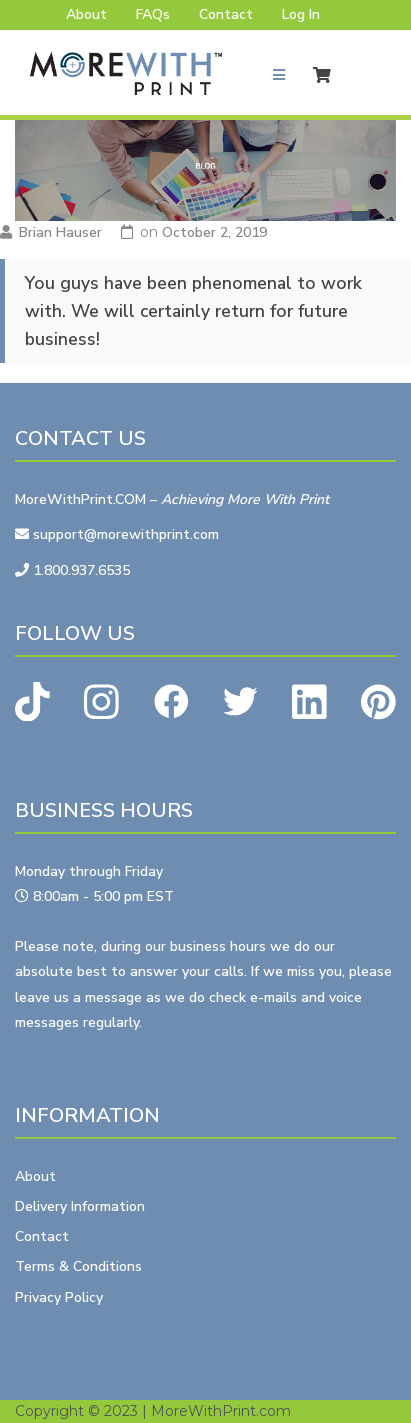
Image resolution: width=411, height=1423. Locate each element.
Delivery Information (80, 1206)
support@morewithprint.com (117, 534)
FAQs (153, 14)
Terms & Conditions (78, 1266)
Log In (301, 14)
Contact (226, 14)
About (86, 14)
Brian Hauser (60, 232)
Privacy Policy (59, 1297)
